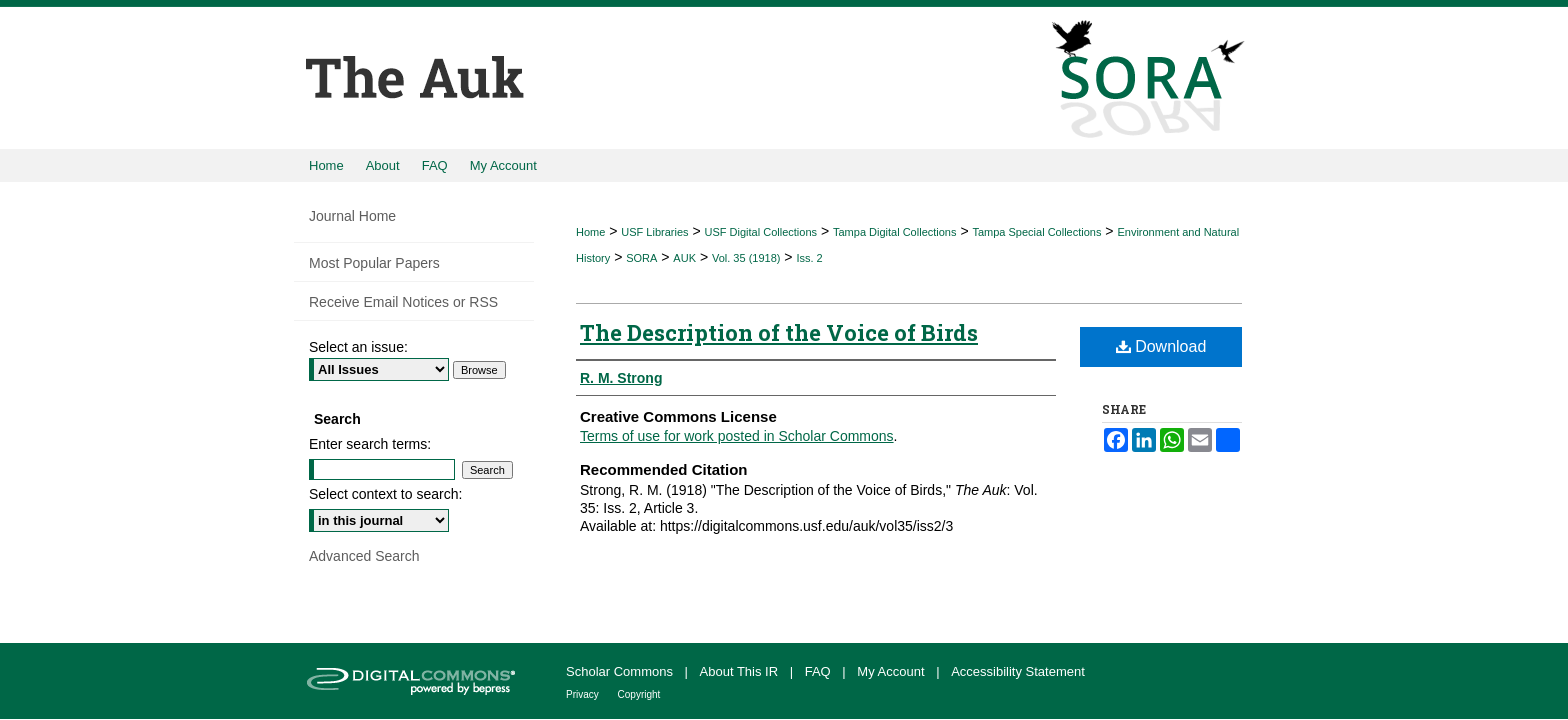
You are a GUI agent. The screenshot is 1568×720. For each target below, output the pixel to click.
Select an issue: (358, 347)
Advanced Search (364, 556)
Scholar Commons (621, 671)
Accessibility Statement (1018, 671)
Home (590, 232)
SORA (641, 258)
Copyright (639, 694)
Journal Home (352, 216)
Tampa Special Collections (1036, 232)
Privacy (584, 694)
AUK (684, 258)
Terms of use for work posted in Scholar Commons (737, 436)
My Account (892, 671)
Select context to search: (385, 494)
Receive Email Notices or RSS (403, 302)
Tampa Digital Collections (895, 232)
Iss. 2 (809, 258)
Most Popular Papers (374, 263)
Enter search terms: (370, 444)
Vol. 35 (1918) (746, 258)
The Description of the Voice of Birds (779, 332)
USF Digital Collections (761, 232)
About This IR (741, 671)
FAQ (820, 671)
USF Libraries (654, 232)
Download (1161, 346)
